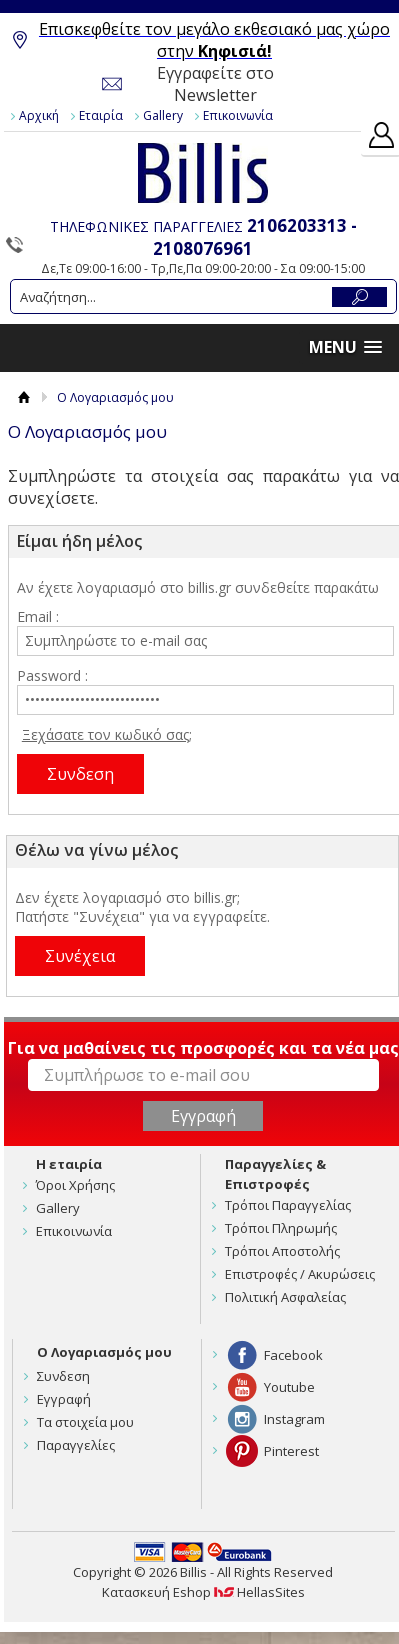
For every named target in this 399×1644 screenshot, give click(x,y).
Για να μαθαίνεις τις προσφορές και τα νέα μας (203, 1048)
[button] (345, 347)
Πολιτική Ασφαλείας (285, 1297)
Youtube (289, 1387)
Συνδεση (63, 1376)
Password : (52, 675)
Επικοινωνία (238, 115)
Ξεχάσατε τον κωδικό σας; (107, 734)
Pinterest (291, 1451)
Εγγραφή (64, 1399)
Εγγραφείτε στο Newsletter (215, 84)
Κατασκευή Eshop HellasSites (203, 1592)
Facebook (293, 1355)
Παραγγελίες (76, 1445)
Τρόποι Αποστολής (282, 1251)
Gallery (163, 115)
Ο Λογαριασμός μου (104, 1352)
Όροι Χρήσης (75, 1185)
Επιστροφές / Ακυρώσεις (300, 1274)
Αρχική (39, 115)
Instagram (294, 1419)
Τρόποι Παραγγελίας (288, 1205)
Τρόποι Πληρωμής (281, 1228)
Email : (38, 616)
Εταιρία (101, 115)
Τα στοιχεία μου (85, 1422)
